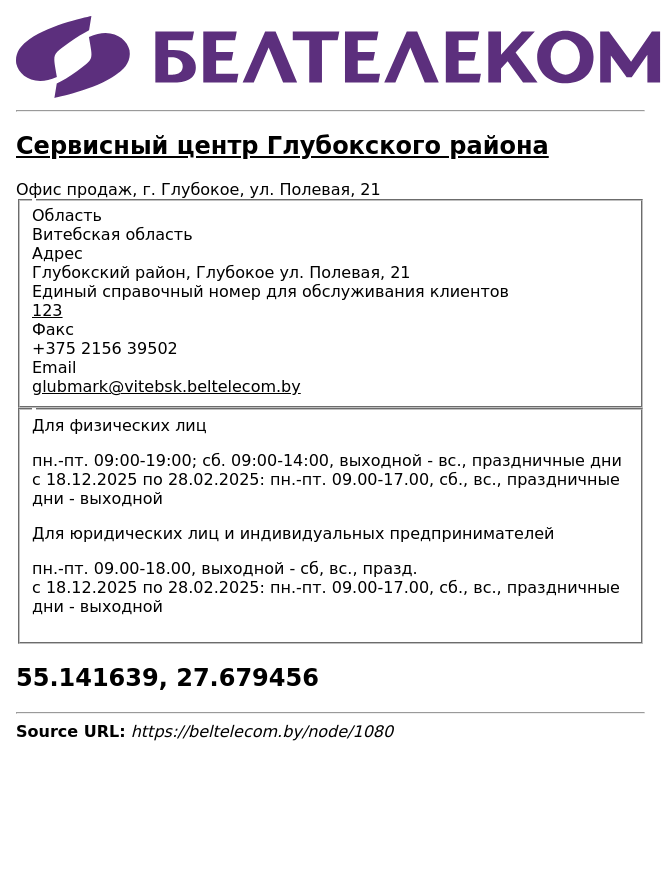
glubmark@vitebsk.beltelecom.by (166, 386)
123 (47, 310)
